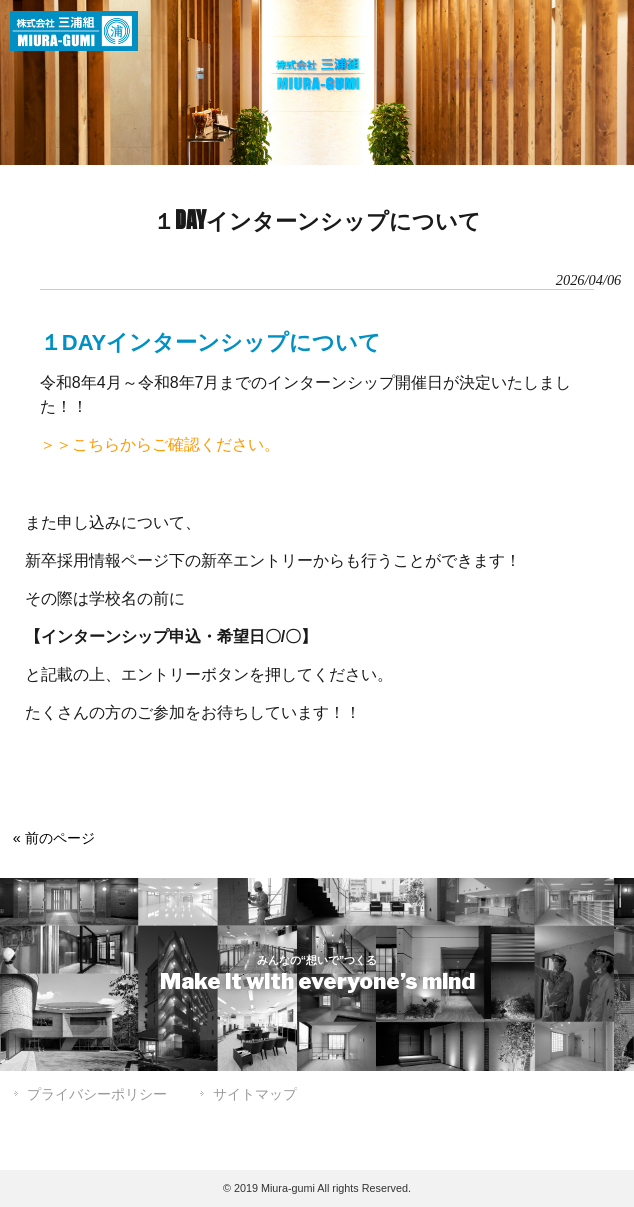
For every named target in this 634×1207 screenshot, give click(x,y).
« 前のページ (54, 838)
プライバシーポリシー (97, 1094)
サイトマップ (255, 1094)
